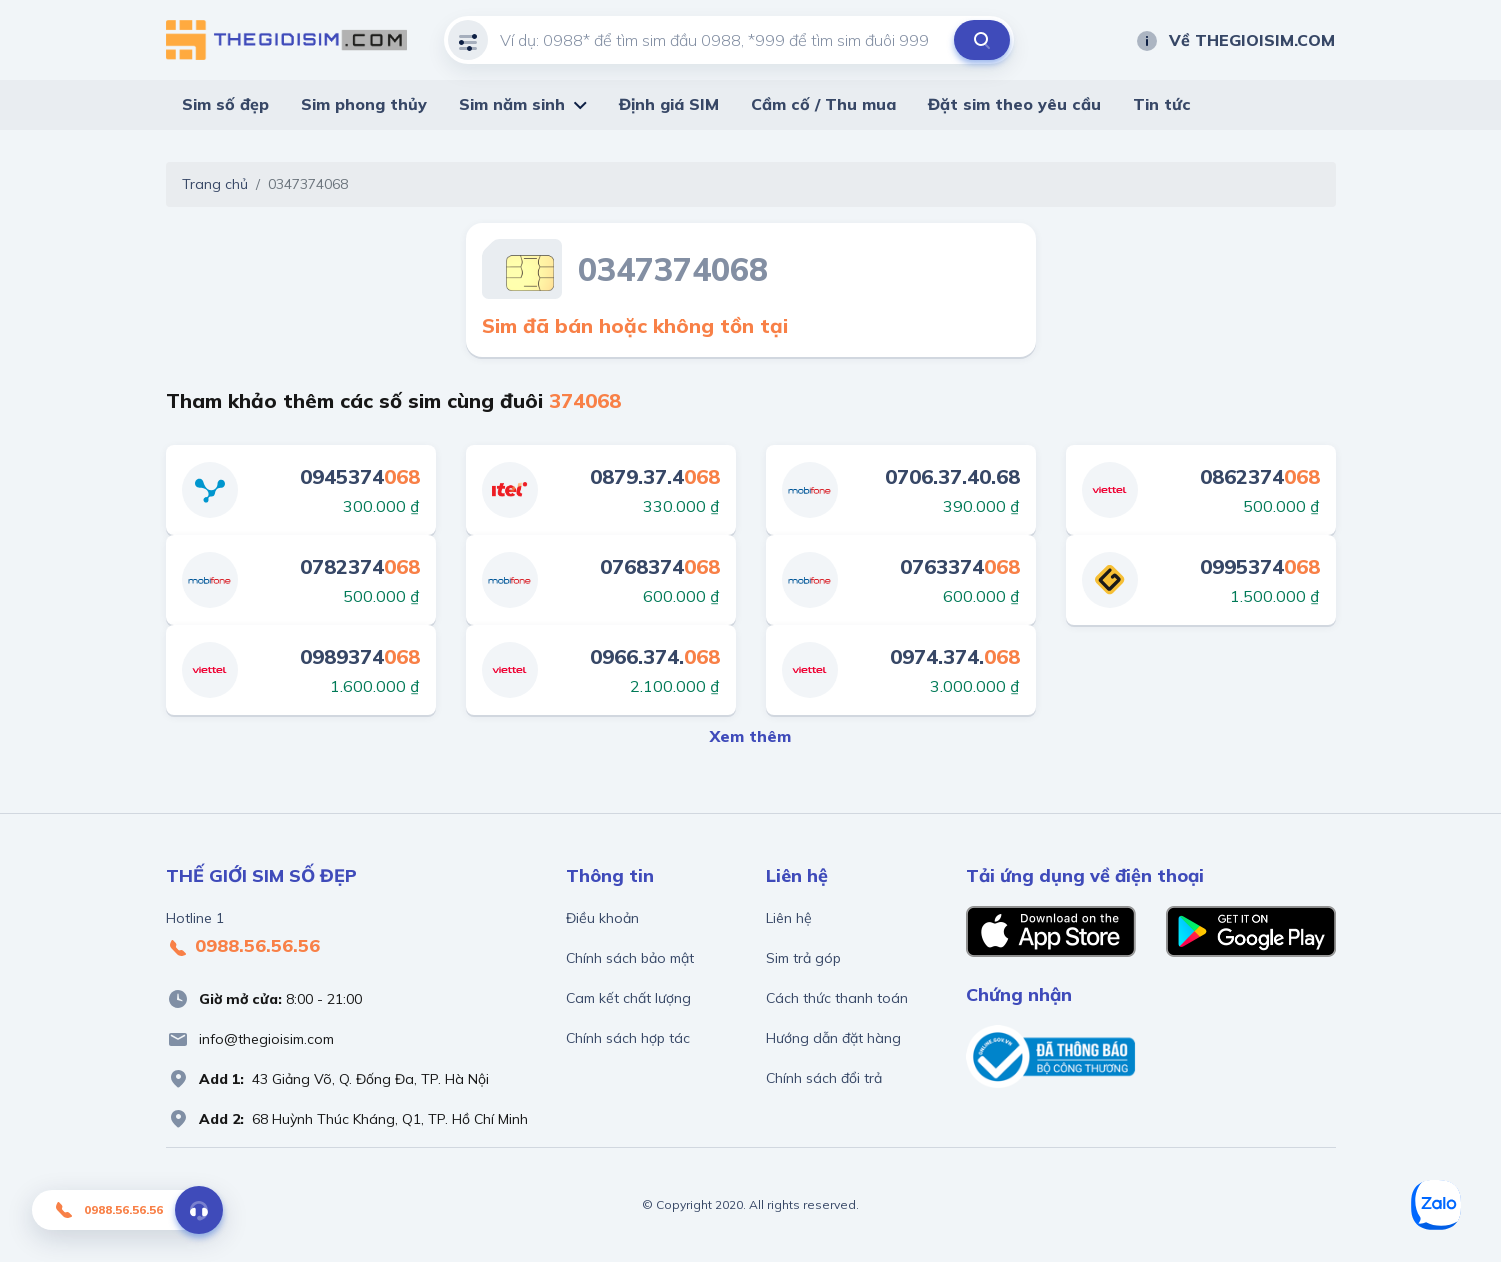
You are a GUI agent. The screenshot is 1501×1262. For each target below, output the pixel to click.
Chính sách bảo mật (630, 958)
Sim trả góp (803, 958)
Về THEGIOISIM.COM (1235, 40)
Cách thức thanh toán (837, 998)
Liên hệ (789, 918)
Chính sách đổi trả (824, 1078)
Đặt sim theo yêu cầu (1014, 104)
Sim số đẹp (225, 104)
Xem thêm (750, 736)
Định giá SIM (669, 104)
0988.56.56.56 (243, 947)
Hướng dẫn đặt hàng (833, 1038)
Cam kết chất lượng (628, 998)
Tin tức (1162, 104)
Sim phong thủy (364, 104)
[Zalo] (1436, 1205)
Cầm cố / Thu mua (823, 104)
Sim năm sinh (512, 104)
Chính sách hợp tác (628, 1038)
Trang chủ (215, 184)
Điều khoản (602, 918)
